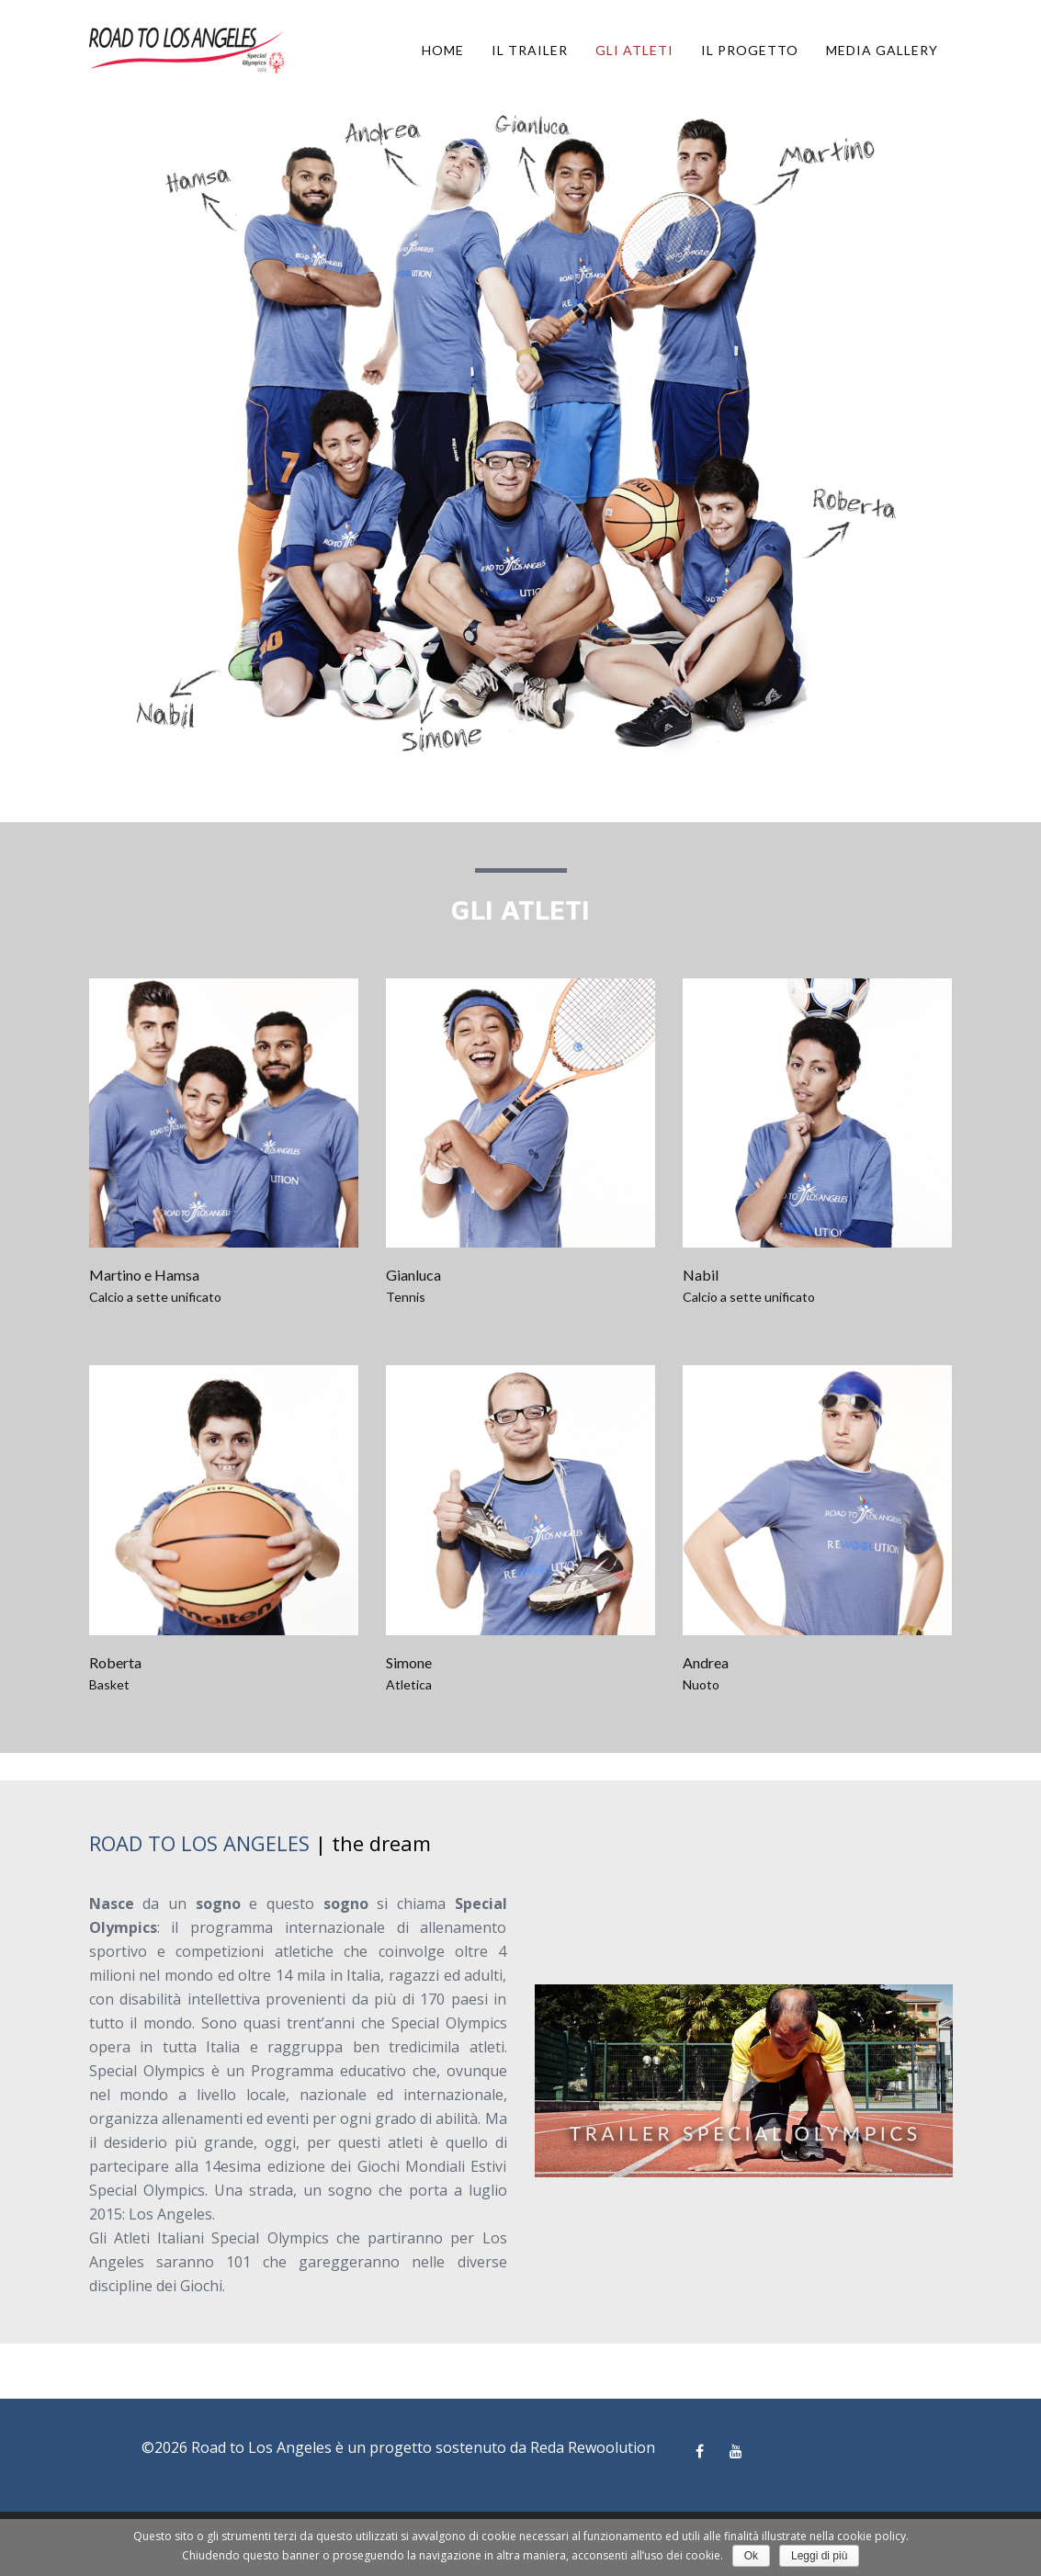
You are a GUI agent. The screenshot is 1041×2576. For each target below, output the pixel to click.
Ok (751, 2555)
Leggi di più (819, 2555)
